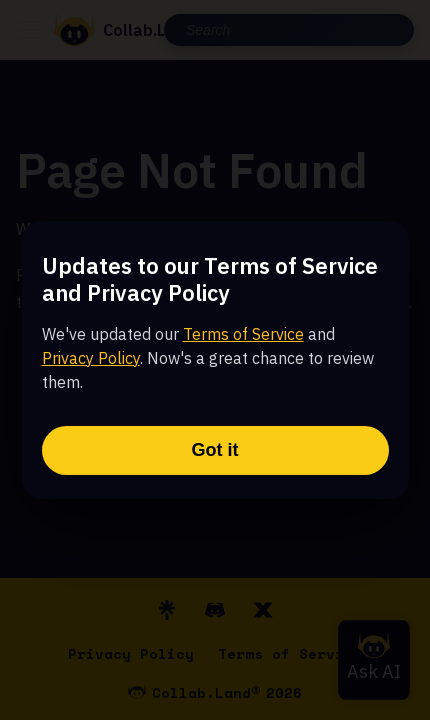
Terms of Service (243, 334)
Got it (215, 450)
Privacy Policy (91, 358)
